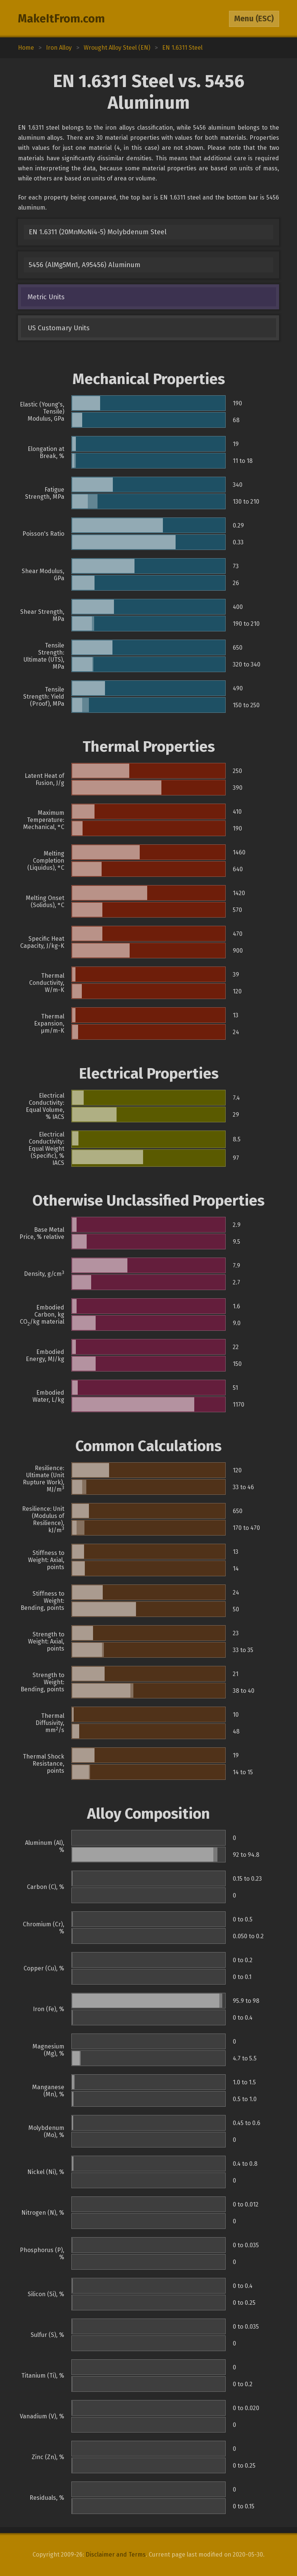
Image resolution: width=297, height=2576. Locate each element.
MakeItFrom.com (61, 18)
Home (26, 47)
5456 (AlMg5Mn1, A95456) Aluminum (84, 265)
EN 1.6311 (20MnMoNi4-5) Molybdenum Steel (98, 232)
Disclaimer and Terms (116, 2554)
